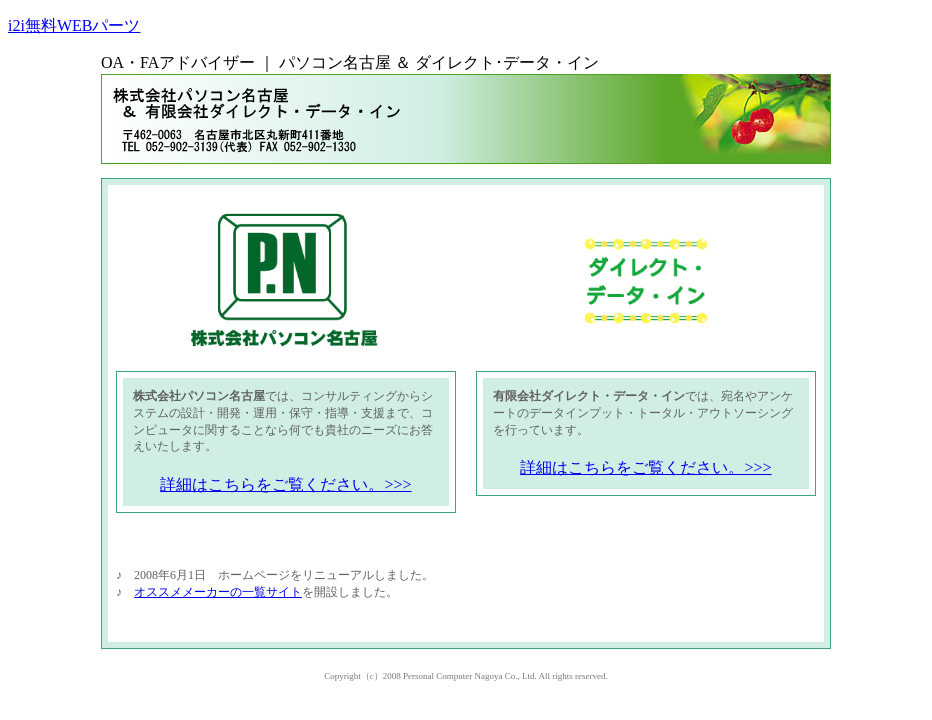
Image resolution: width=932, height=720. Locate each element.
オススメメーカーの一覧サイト (218, 592)
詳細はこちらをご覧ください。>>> (285, 484)
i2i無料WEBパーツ (74, 25)
